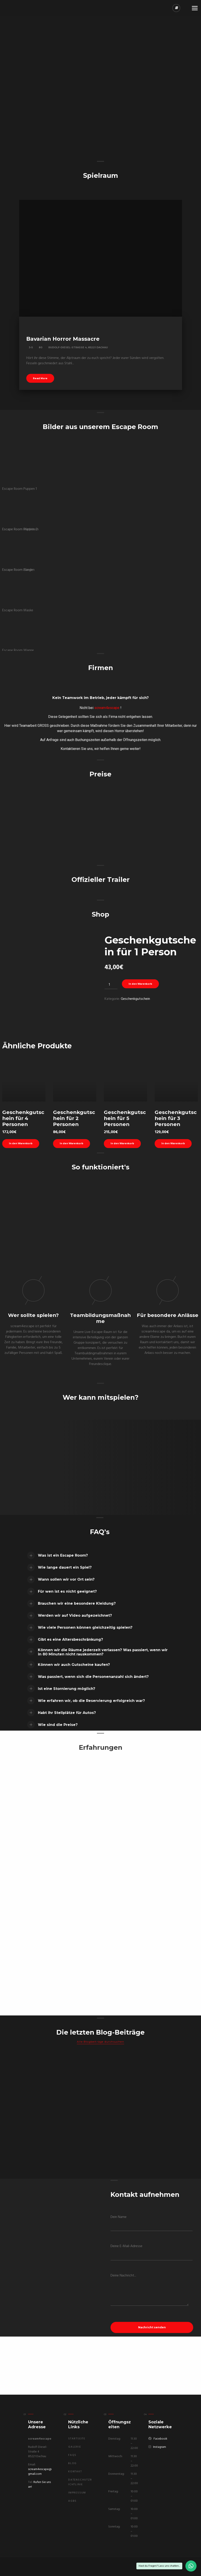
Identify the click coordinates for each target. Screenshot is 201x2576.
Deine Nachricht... (150, 2265)
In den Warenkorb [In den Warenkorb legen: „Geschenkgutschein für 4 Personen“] (23, 1119)
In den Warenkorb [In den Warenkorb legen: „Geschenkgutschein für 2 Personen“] (74, 1119)
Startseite (76, 2418)
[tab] (99, 1531)
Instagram (159, 2426)
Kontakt (75, 2450)
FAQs (72, 2434)
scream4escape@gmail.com (40, 2451)
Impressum (77, 2472)
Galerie (74, 2426)
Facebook (160, 2417)
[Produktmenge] (111, 986)
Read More (42, 379)
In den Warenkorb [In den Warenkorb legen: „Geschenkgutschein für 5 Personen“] (125, 1119)
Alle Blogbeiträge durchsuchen (100, 2017)
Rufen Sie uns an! (39, 2464)
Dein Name (152, 2198)
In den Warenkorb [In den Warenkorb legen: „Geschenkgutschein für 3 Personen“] (176, 1119)
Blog (72, 2442)
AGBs (72, 2480)
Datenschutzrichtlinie (80, 2461)
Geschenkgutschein (135, 1000)
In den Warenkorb (143, 985)
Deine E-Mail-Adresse (152, 2228)
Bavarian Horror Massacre (63, 339)
